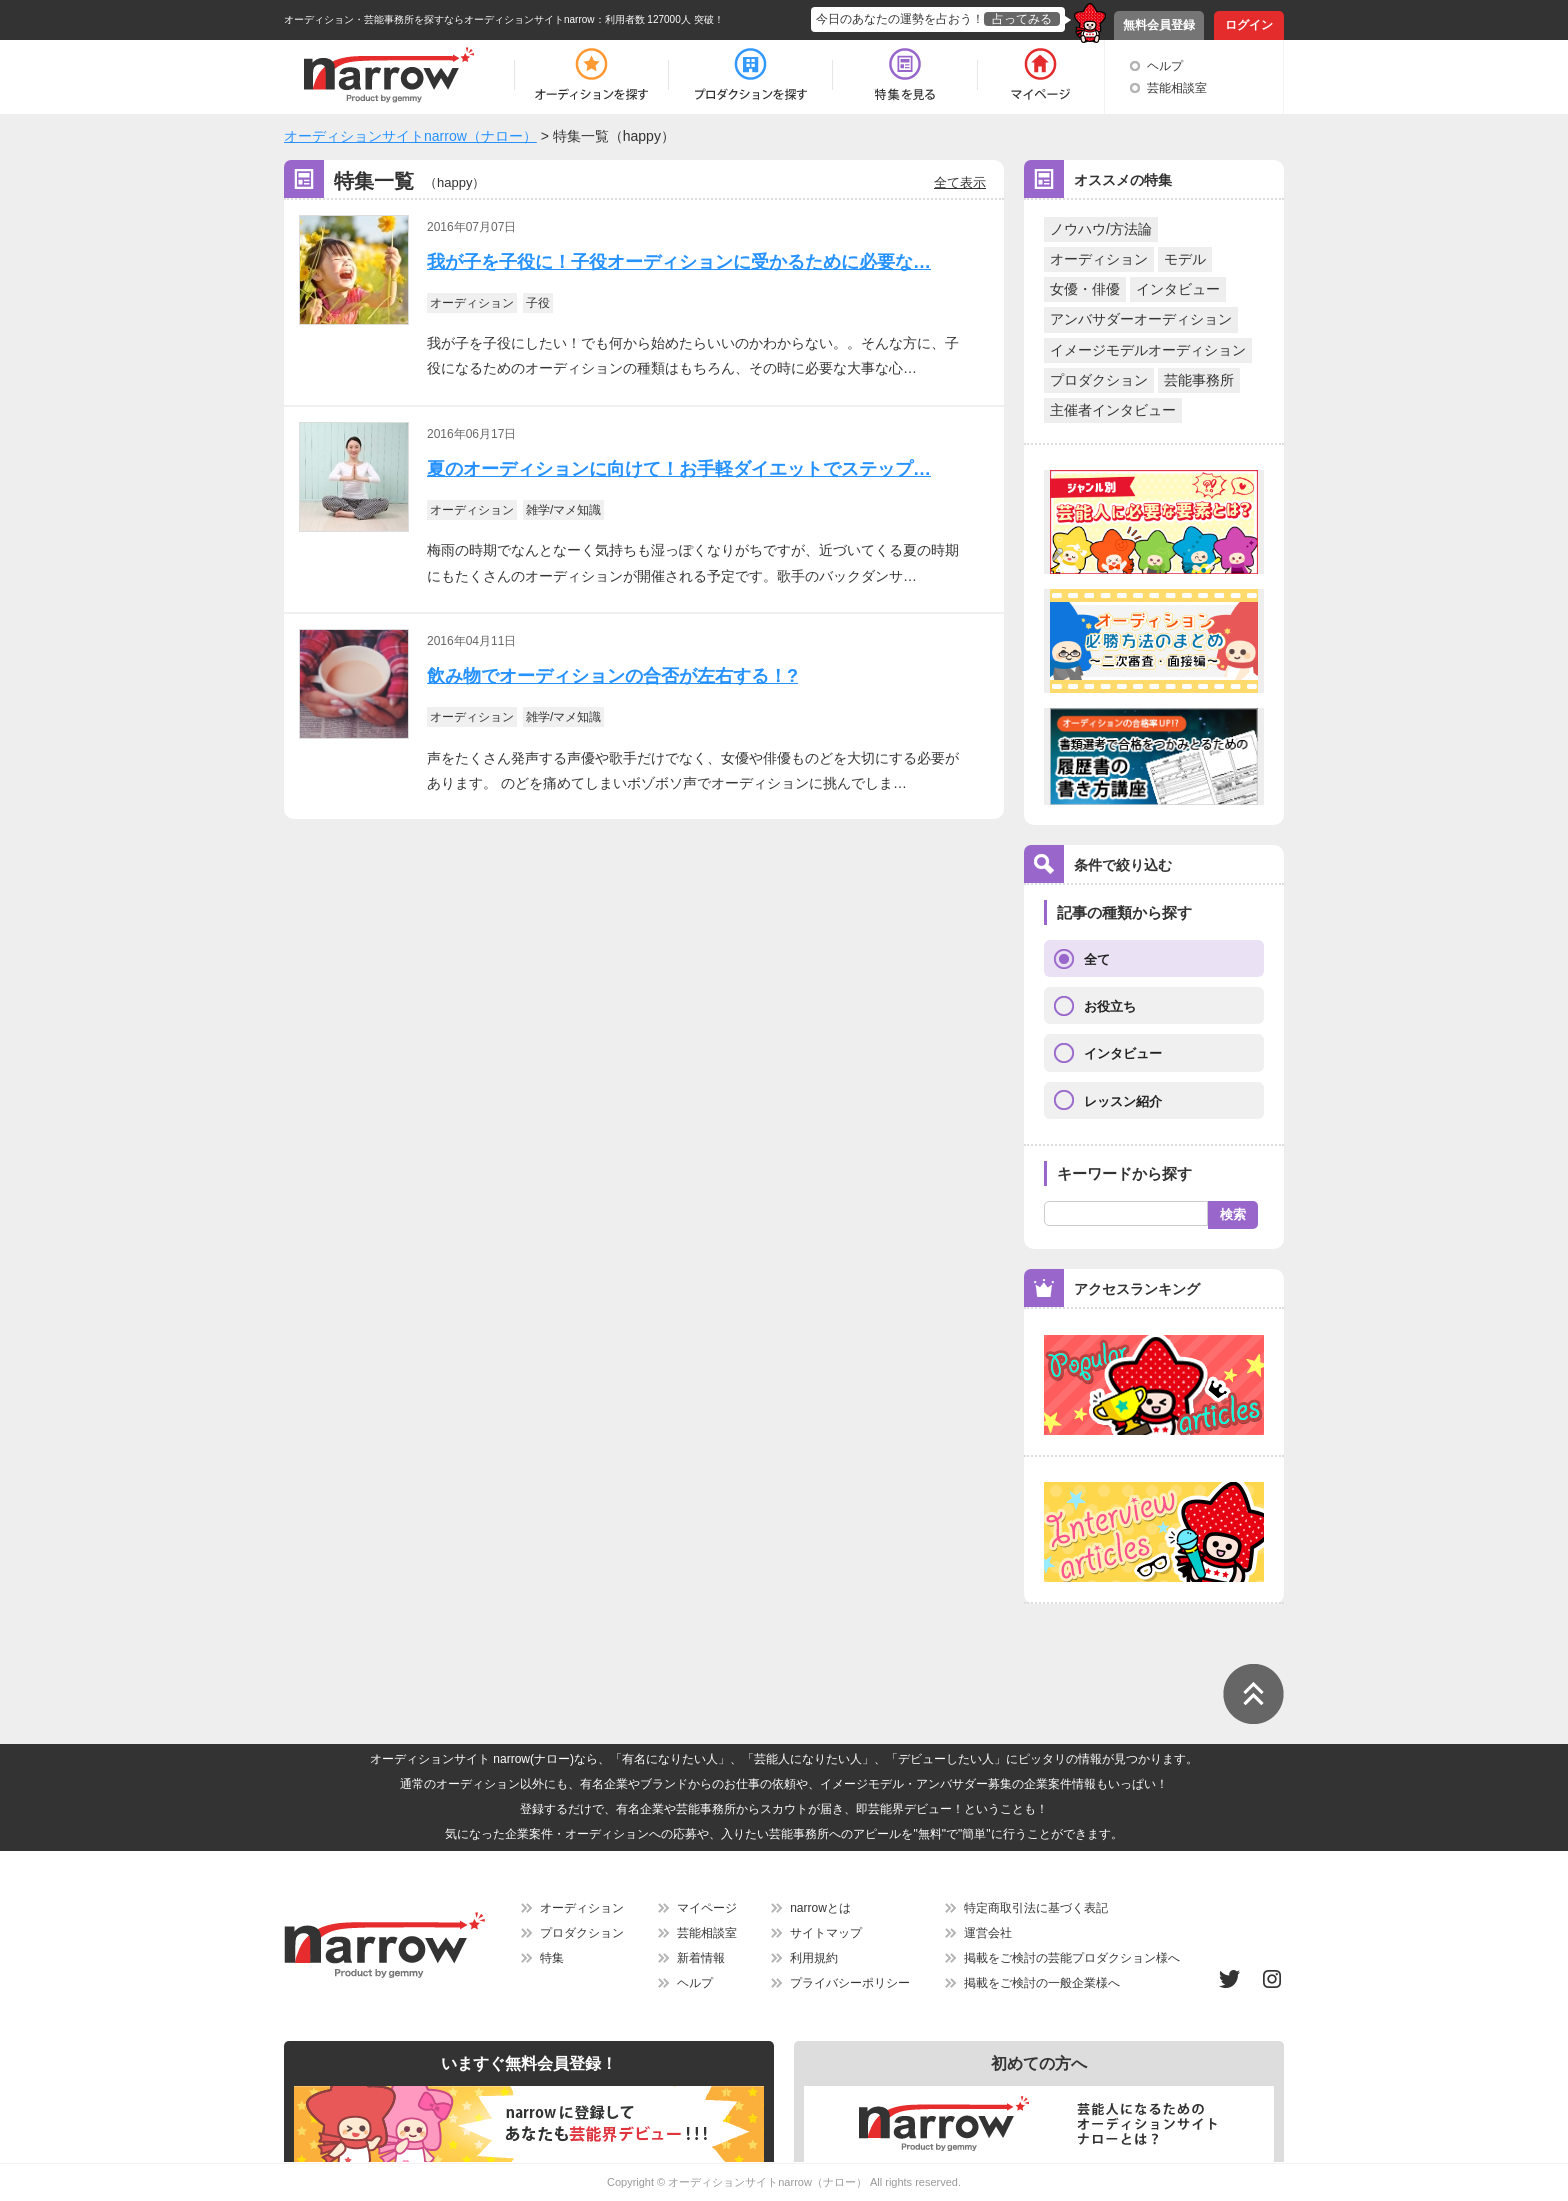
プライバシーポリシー (850, 1983)
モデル (1185, 259)
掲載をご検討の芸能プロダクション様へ (1072, 1958)
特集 (552, 1958)
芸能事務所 (1199, 380)
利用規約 (814, 1958)
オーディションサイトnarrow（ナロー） (767, 2182)
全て (1097, 959)
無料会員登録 (1159, 25)
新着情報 (701, 1958)
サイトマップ (826, 1933)
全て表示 (960, 182)
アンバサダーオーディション (1141, 319)
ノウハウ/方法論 (1101, 229)
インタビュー (1178, 289)
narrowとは (820, 1908)
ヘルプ (1165, 66)
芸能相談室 (1177, 88)
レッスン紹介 (1123, 1101)
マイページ (707, 1908)
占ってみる (1022, 19)
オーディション (1099, 259)
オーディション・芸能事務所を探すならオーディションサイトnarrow (439, 19)
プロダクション (1099, 380)
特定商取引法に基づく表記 (1036, 1908)
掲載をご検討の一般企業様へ (1042, 1983)
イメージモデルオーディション (1148, 350)
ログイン (1249, 25)
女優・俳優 (1085, 289)
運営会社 (988, 1933)
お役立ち (1110, 1006)
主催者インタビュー (1113, 410)
